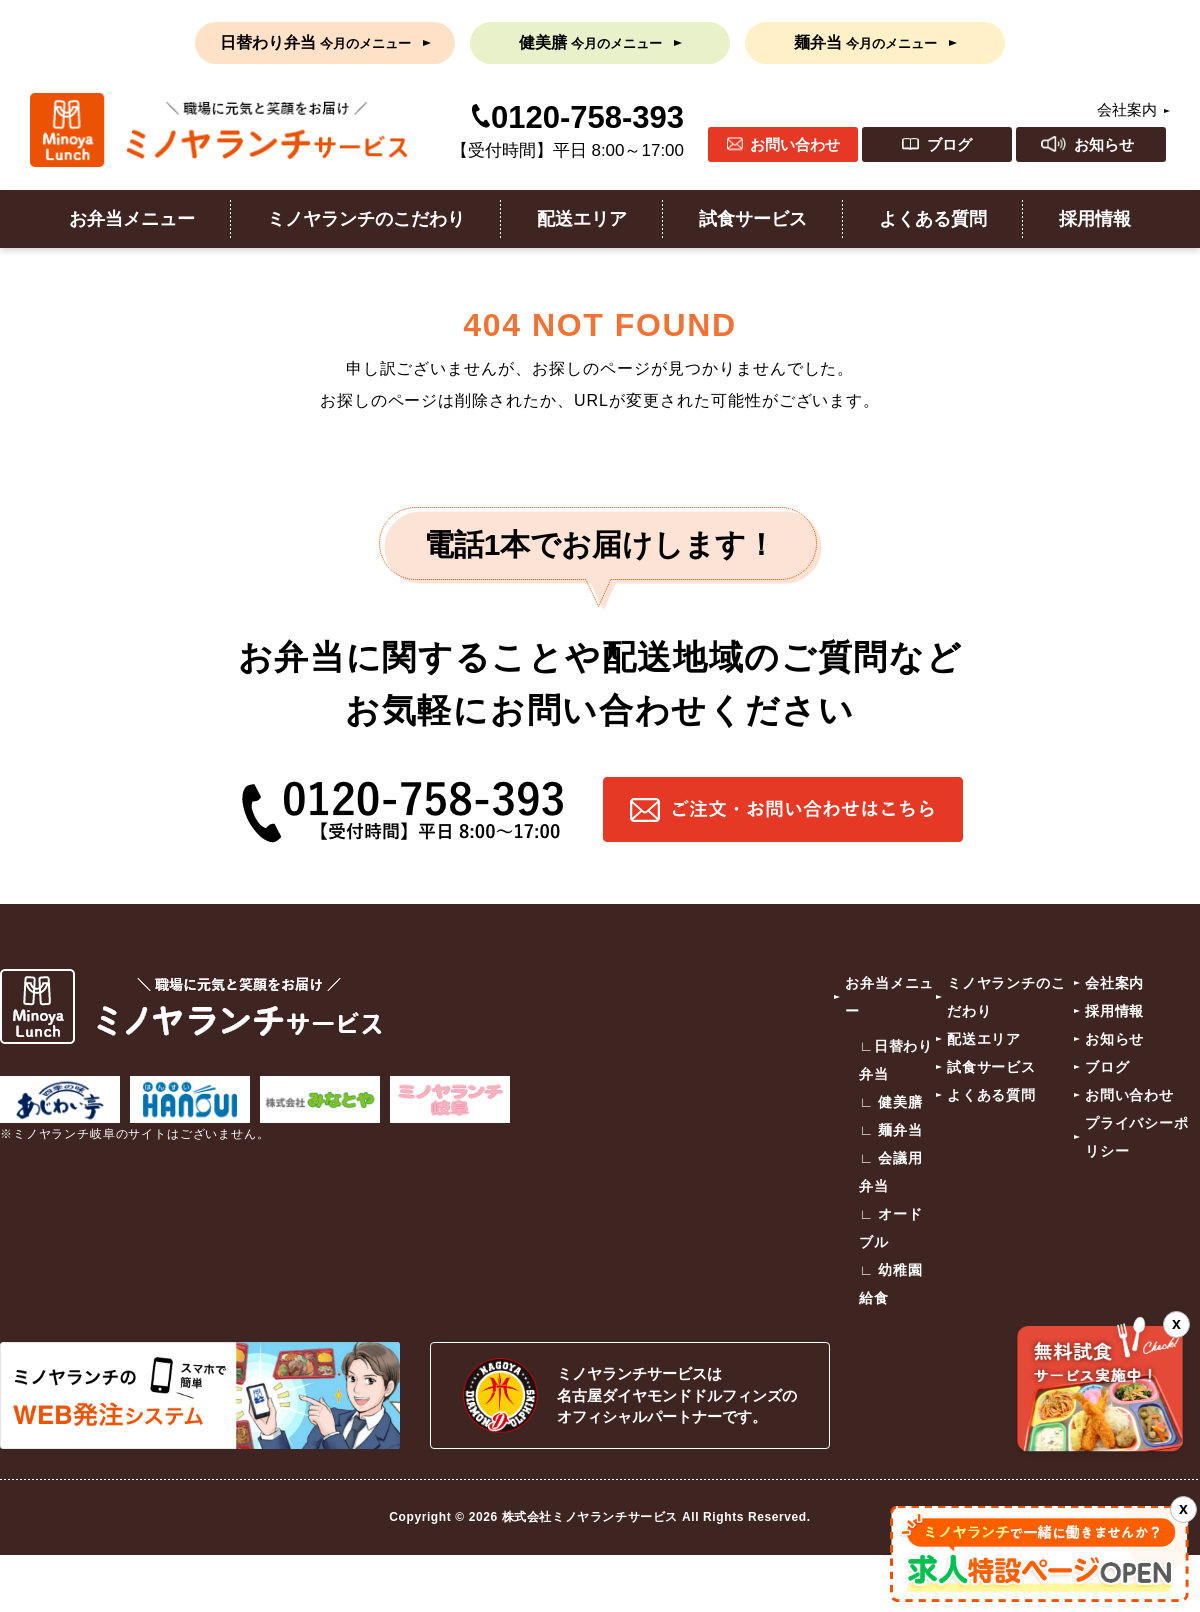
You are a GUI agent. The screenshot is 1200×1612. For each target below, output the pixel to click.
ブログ (949, 144)
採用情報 (1095, 219)
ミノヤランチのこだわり (366, 219)
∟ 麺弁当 (891, 1130)
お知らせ (1104, 144)
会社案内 (1127, 109)
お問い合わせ (795, 144)
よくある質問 (933, 219)
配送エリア (582, 219)
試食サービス (753, 219)
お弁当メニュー (132, 219)
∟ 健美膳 (891, 1102)
